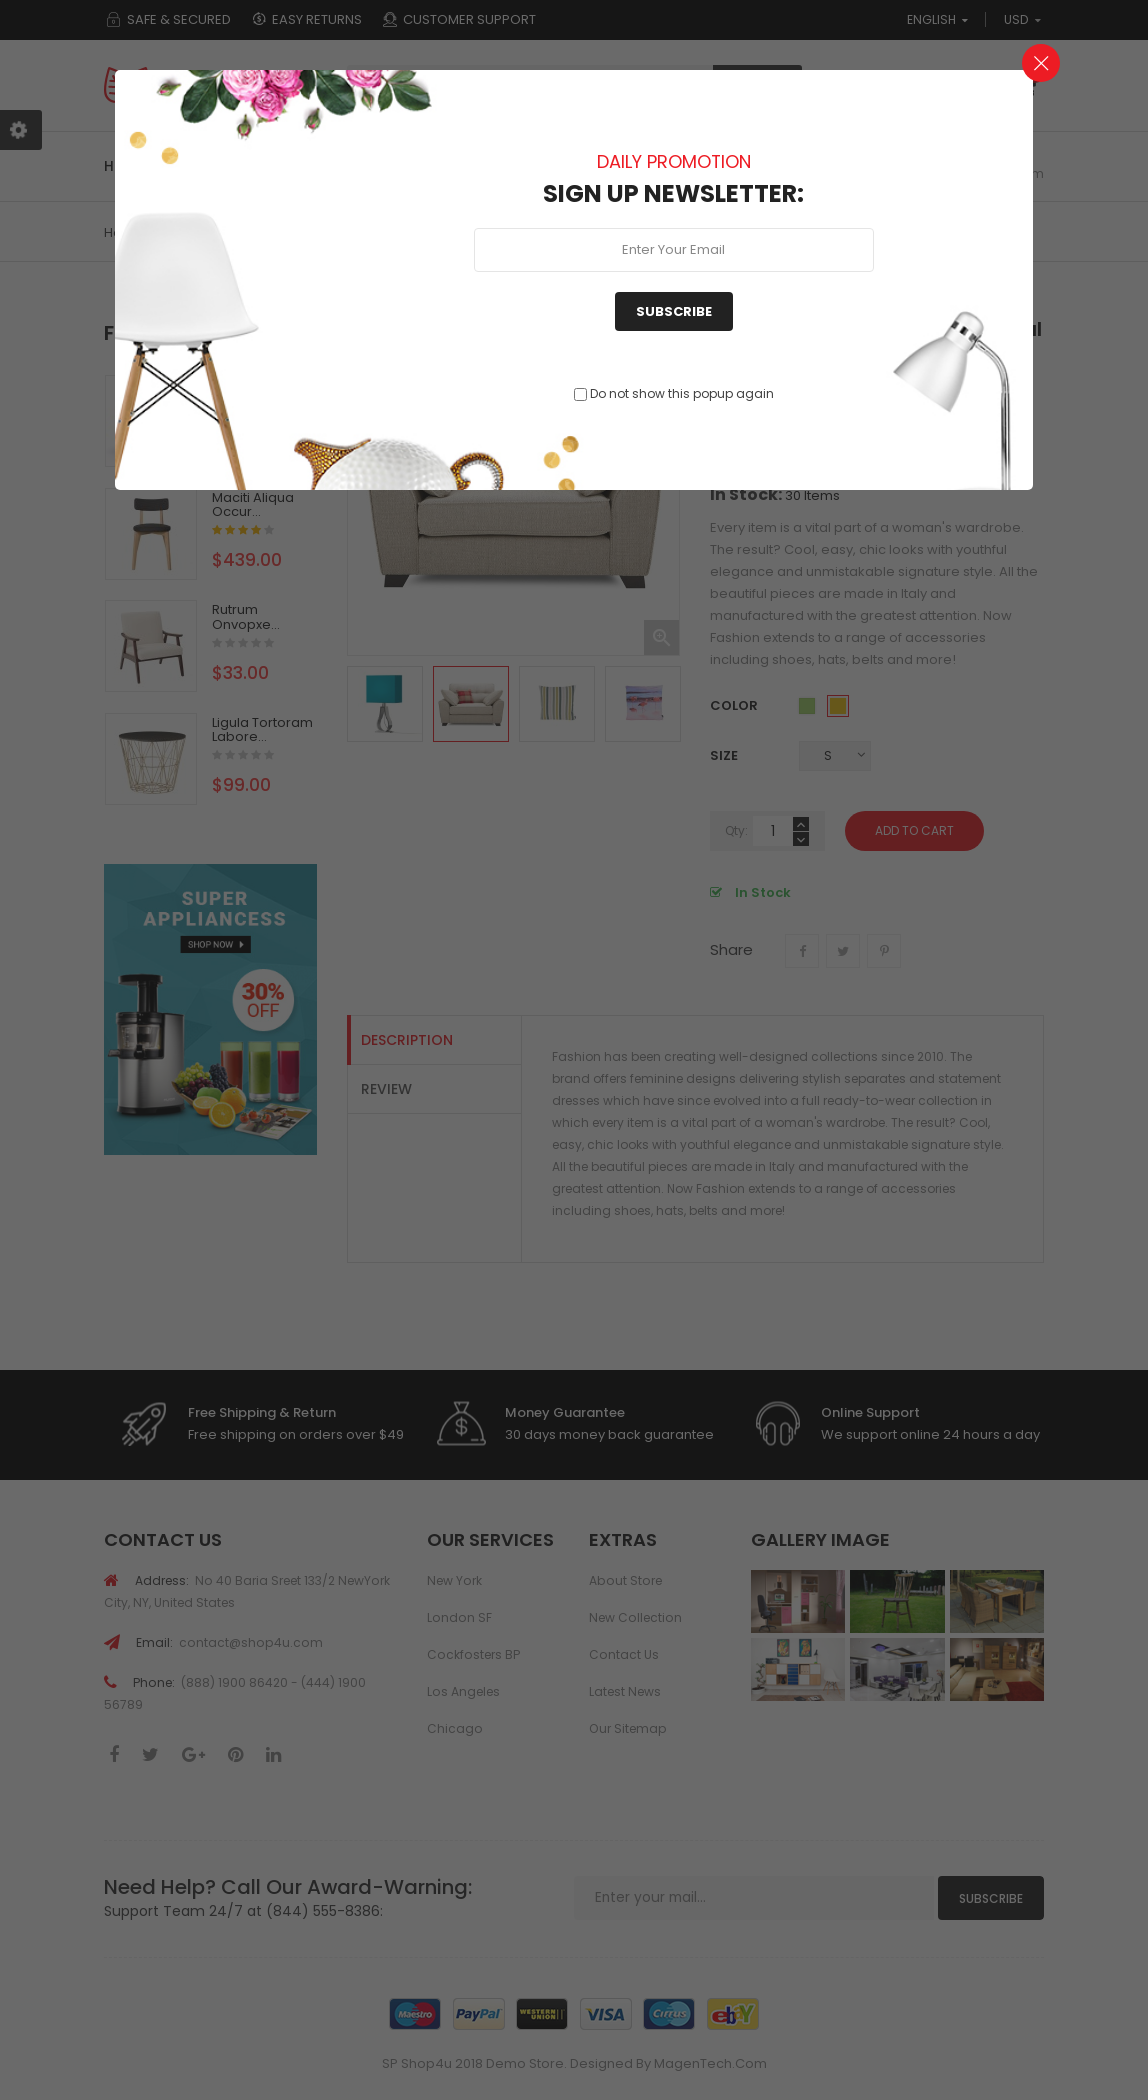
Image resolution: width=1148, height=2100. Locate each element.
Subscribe (674, 311)
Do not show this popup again (682, 393)
